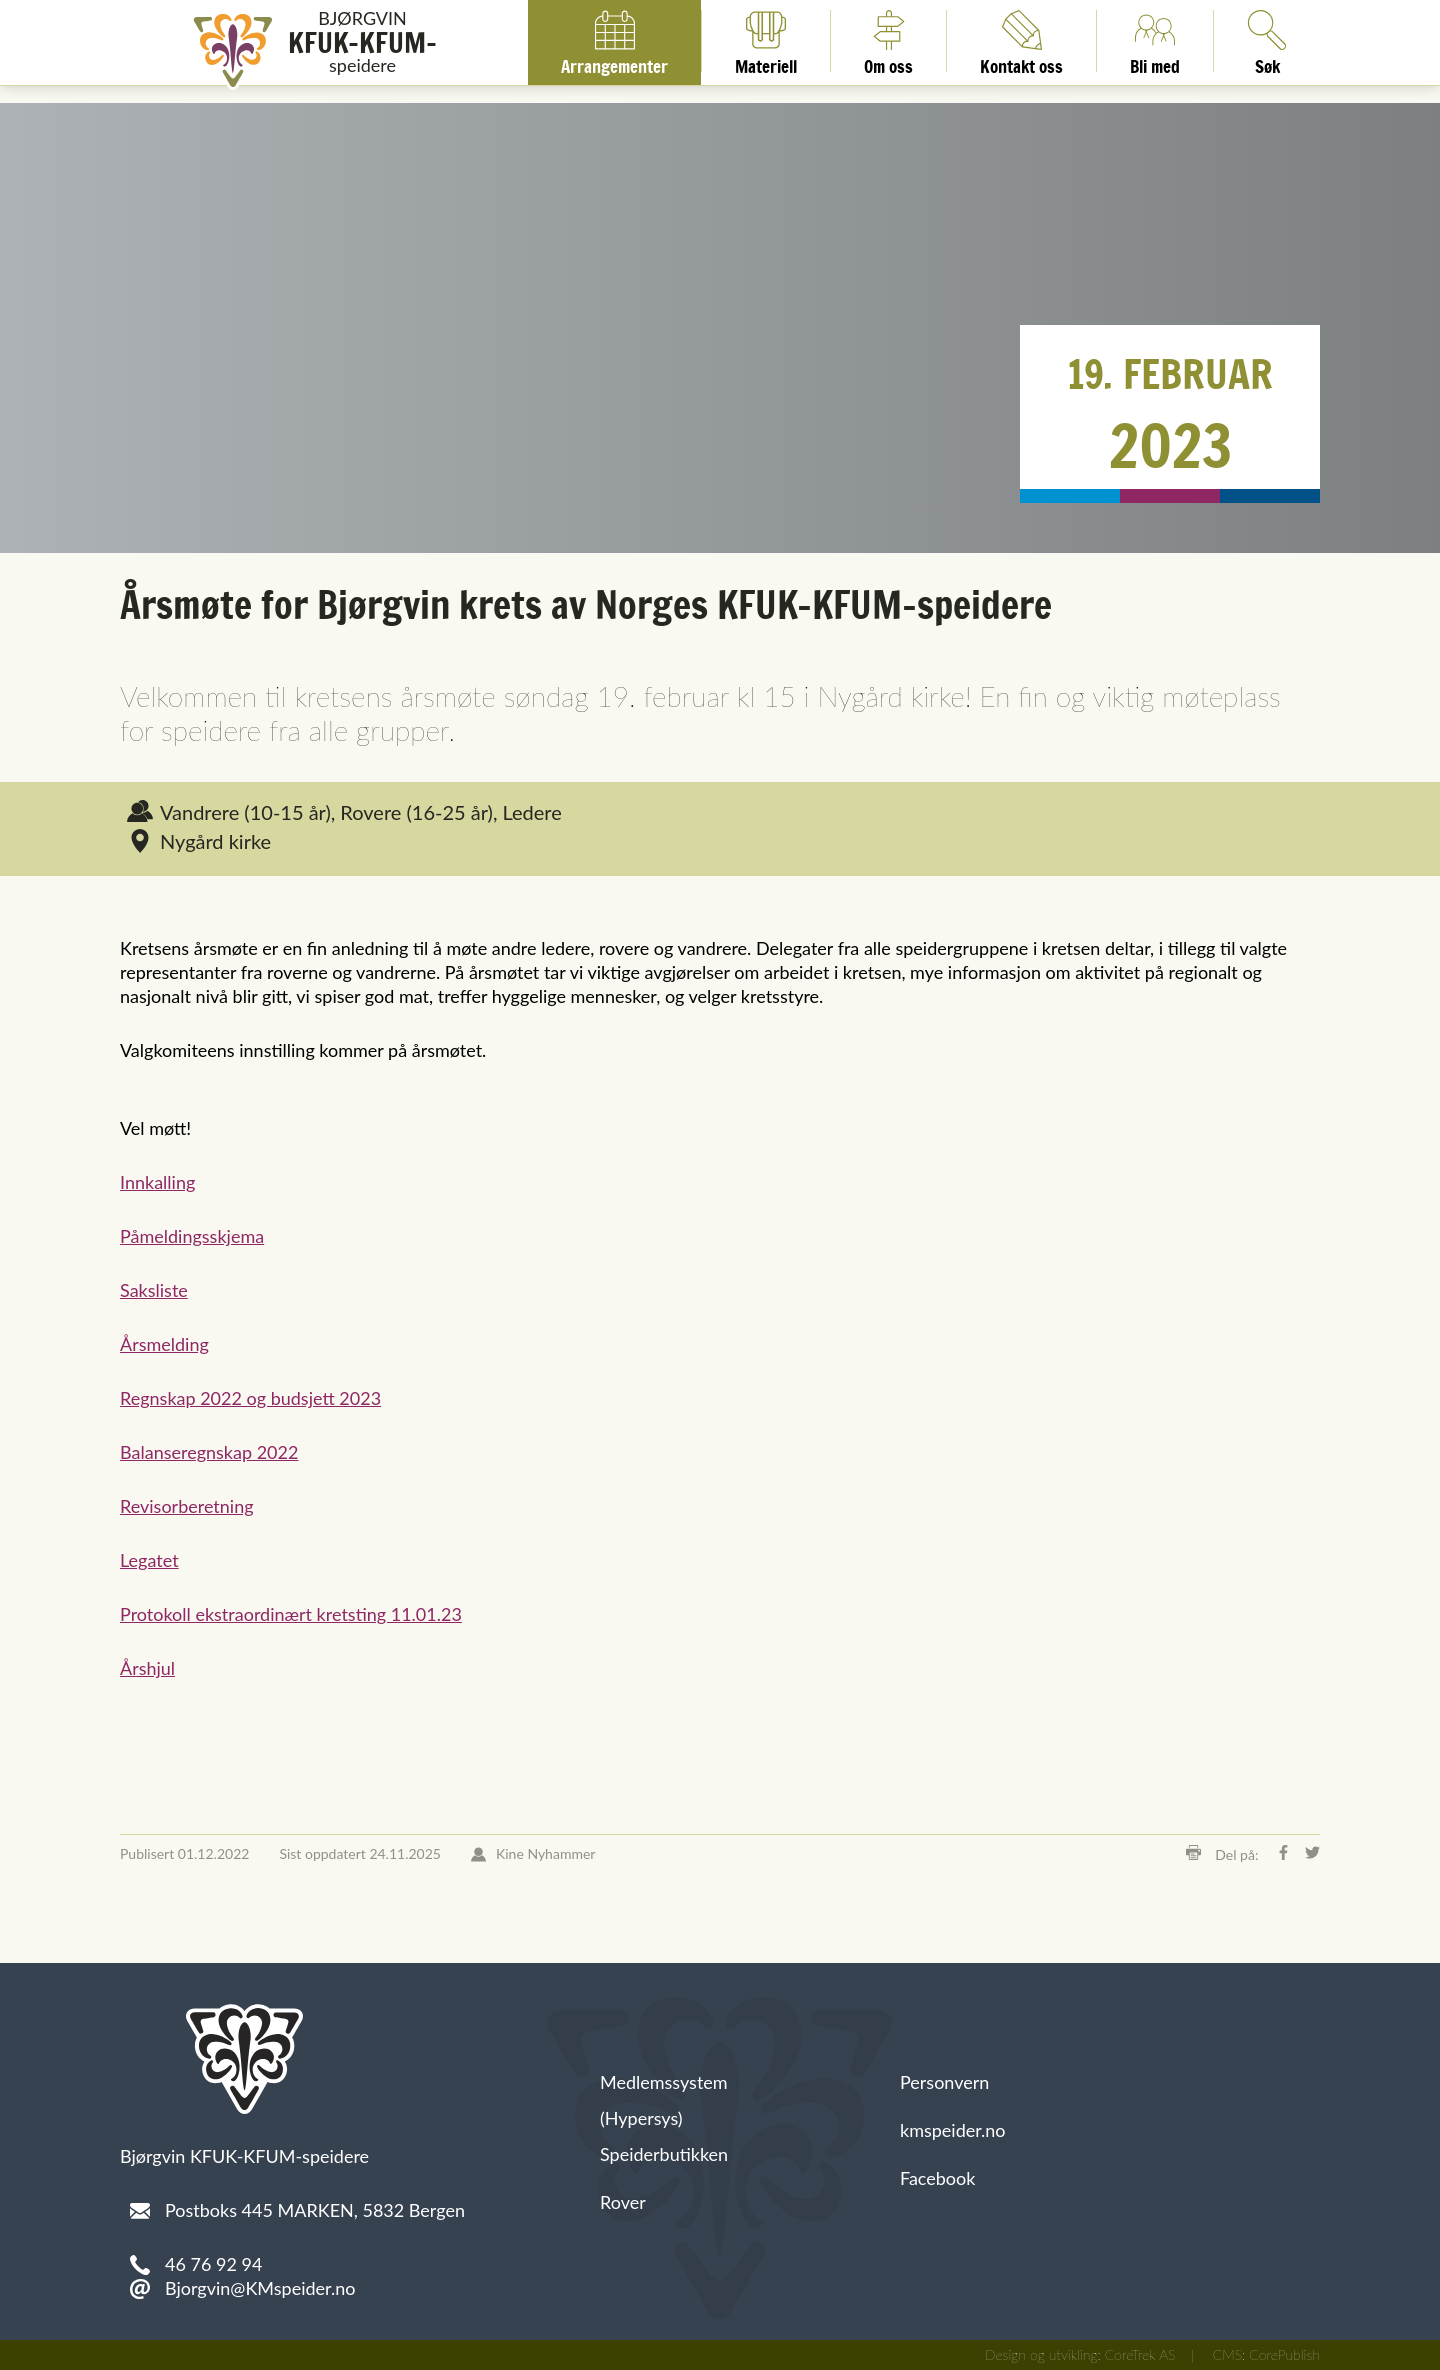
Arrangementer (614, 41)
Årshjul (147, 1668)
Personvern (944, 2082)
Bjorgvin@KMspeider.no (260, 2288)
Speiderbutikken (664, 2154)
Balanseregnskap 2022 (209, 1452)
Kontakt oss (1021, 41)
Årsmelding (164, 1344)
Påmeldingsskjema (192, 1236)
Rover (623, 2202)
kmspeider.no (953, 2130)
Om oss (888, 41)
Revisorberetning (187, 1506)
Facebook (937, 2178)
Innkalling (157, 1182)
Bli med (1155, 41)
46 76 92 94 (213, 2264)
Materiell (766, 41)
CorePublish (1284, 2354)
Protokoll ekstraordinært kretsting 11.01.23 (291, 1614)
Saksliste (154, 1290)
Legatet (149, 1560)
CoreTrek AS (1140, 2354)
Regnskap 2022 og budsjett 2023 (250, 1398)
